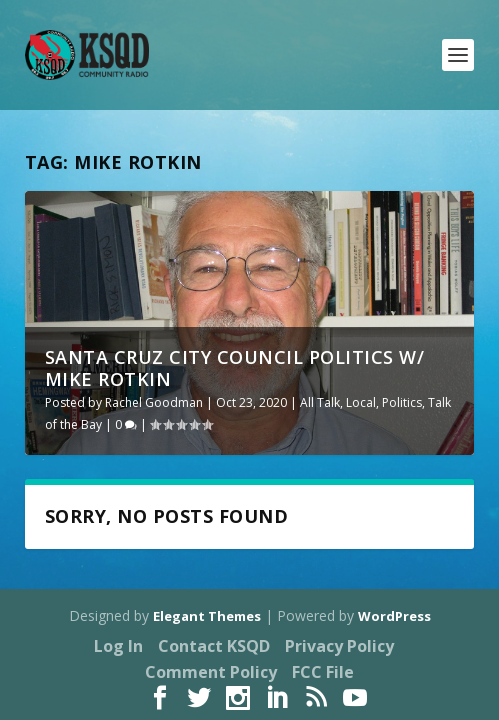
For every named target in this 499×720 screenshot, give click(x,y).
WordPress (394, 616)
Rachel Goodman (154, 402)
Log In (118, 646)
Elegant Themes (207, 616)
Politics (402, 402)
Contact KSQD (214, 646)
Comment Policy (211, 672)
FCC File (323, 672)
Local (361, 402)
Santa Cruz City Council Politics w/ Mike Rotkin (235, 368)
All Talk (320, 402)
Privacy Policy (339, 646)
